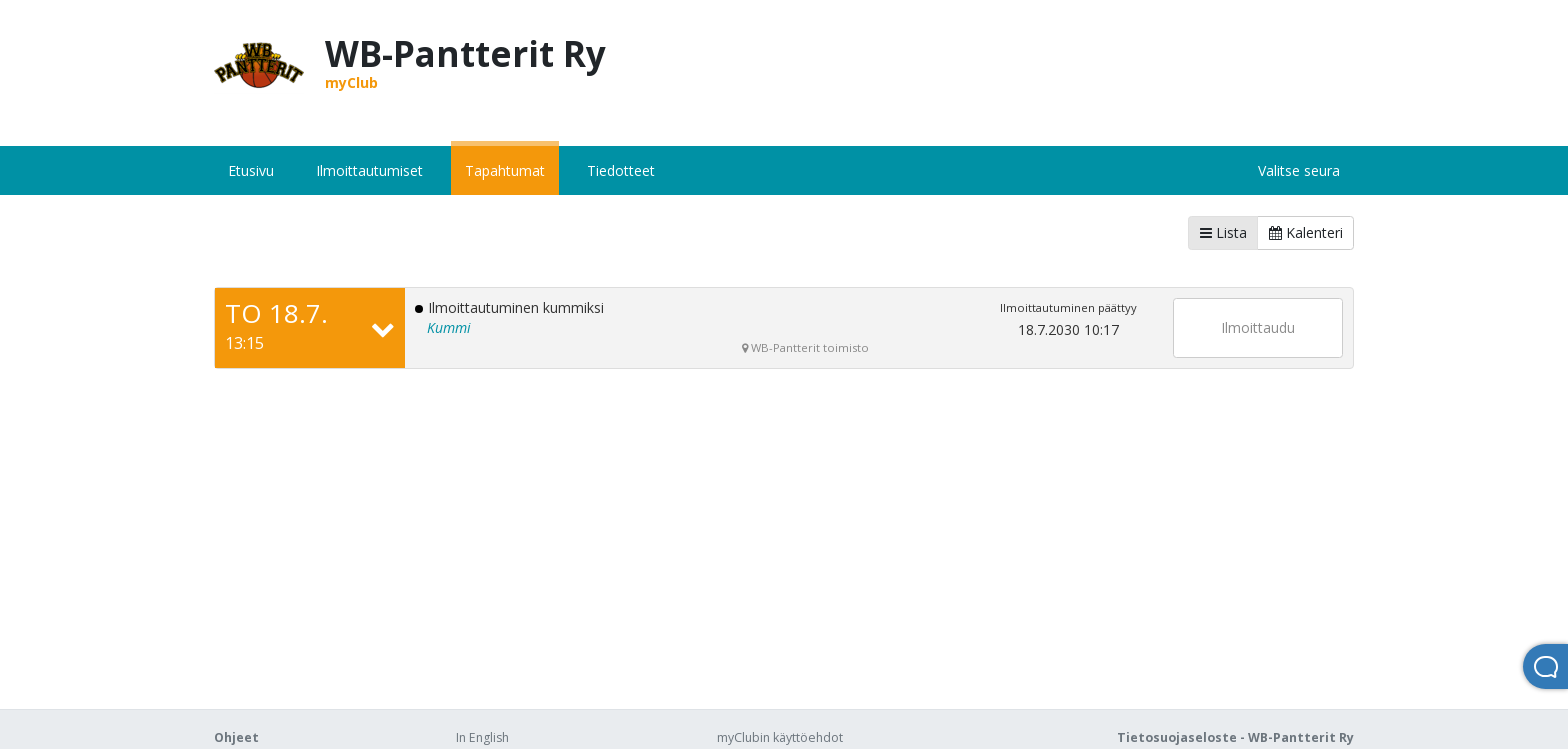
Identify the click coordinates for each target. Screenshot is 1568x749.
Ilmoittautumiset (369, 170)
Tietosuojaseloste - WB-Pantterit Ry (1235, 737)
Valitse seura (1299, 170)
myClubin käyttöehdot (780, 737)
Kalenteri (1306, 232)
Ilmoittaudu (1258, 327)
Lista (1223, 232)
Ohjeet (236, 737)
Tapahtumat (505, 170)
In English (482, 737)
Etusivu (251, 170)
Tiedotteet (621, 170)
